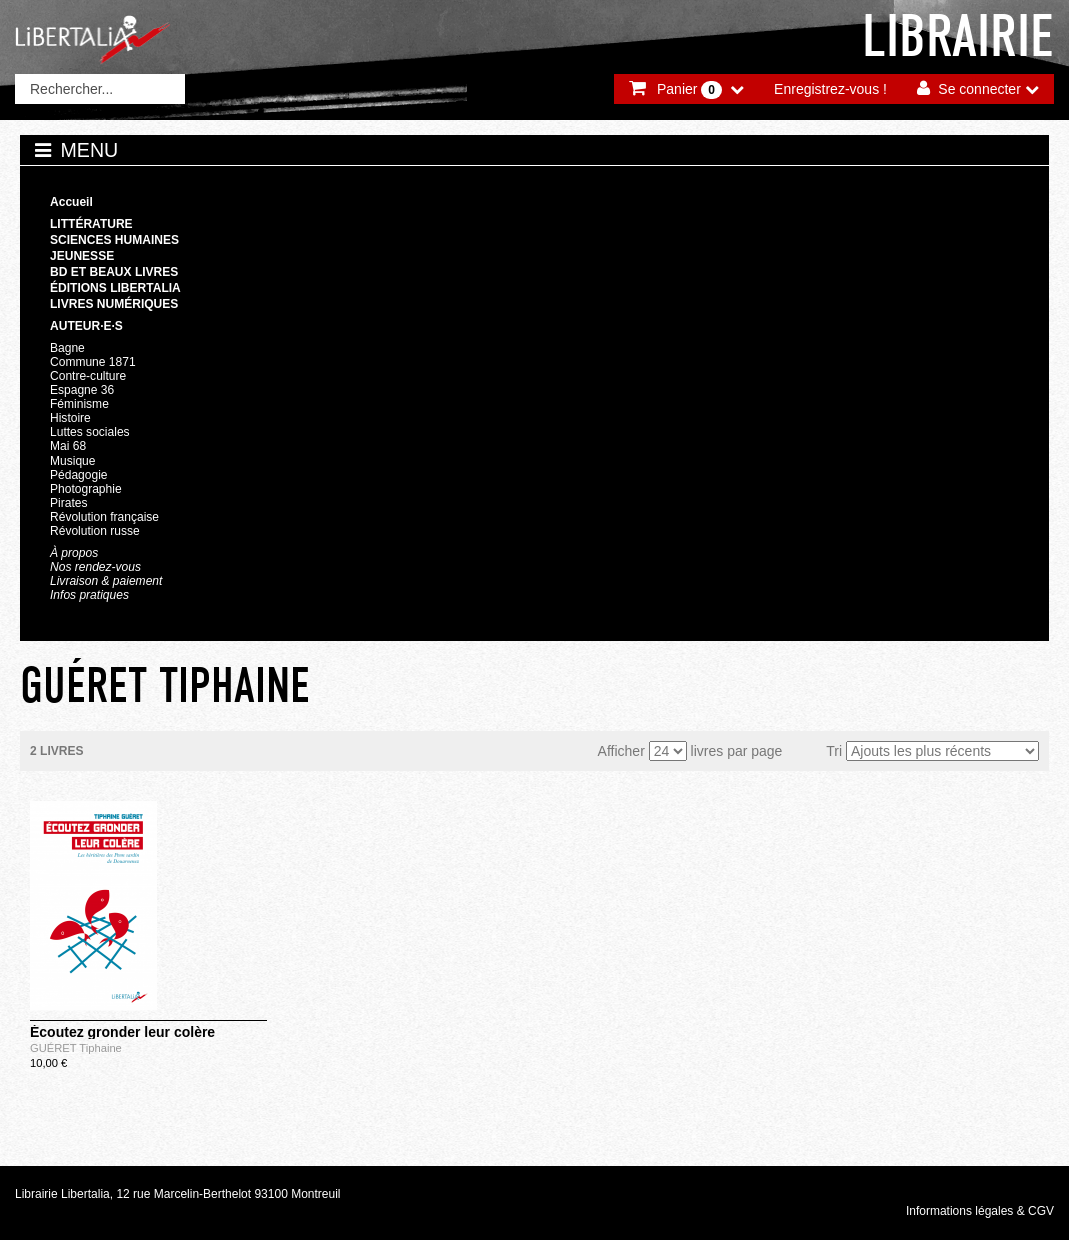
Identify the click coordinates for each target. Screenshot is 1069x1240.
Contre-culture (88, 376)
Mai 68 (68, 446)
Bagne (67, 348)
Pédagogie (79, 475)
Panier (689, 90)
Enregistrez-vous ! (830, 89)
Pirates (68, 503)
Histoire (70, 418)
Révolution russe (95, 531)
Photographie (86, 489)
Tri (834, 751)
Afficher (621, 751)
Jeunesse (82, 256)
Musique (72, 461)
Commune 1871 (93, 362)
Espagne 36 (82, 390)
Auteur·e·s (86, 326)
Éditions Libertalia (115, 288)
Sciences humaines (114, 240)
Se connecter (979, 89)
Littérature (91, 224)
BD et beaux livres (114, 272)
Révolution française (104, 517)
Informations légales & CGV (980, 1211)
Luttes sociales (90, 432)
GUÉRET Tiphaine (76, 1048)
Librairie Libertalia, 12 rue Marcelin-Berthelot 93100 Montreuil (178, 1194)
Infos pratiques (89, 595)
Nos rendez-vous (95, 567)
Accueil (71, 202)
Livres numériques (114, 304)
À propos (74, 553)
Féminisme (79, 404)
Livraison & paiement (106, 581)
